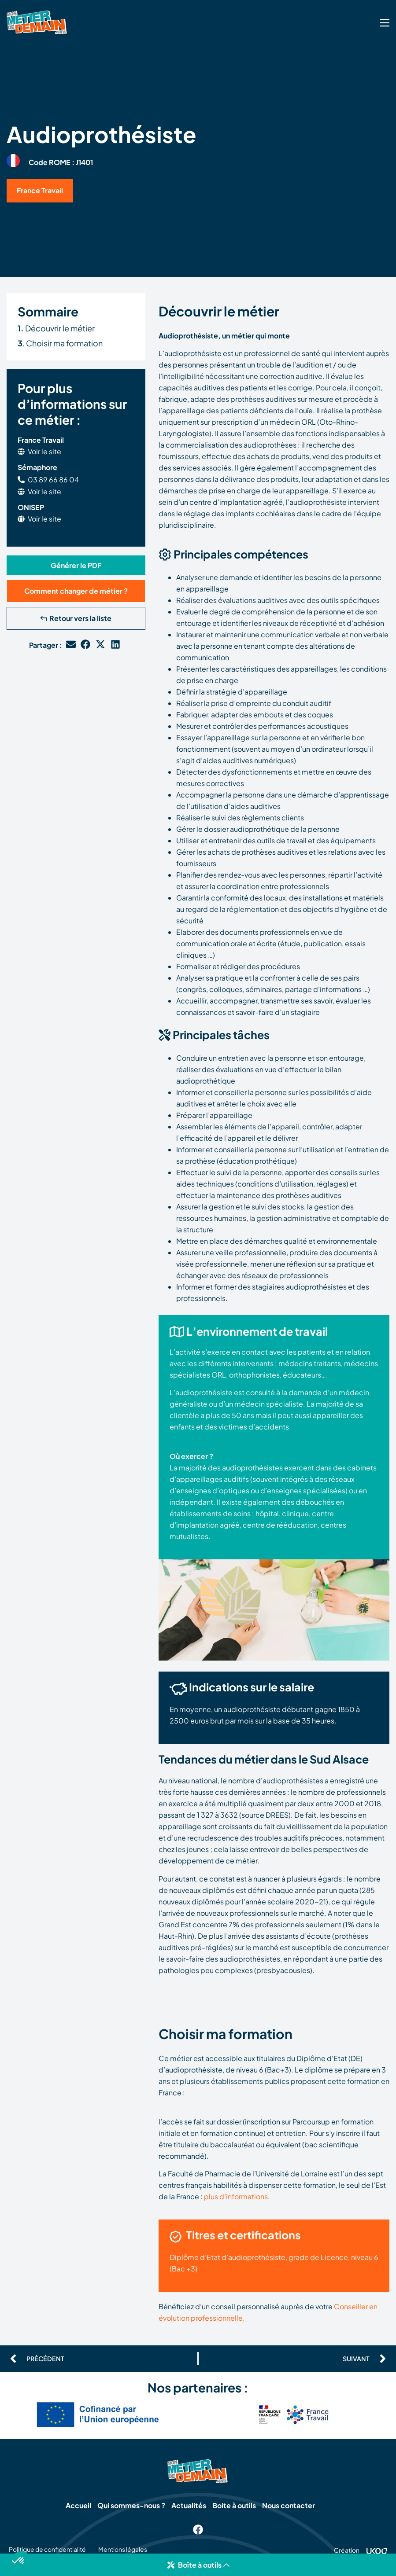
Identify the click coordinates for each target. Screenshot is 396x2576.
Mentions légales (125, 2551)
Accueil (77, 2506)
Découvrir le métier (56, 328)
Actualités (188, 2506)
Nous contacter (289, 2506)
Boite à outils (234, 2506)
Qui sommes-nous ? (131, 2506)
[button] (198, 2565)
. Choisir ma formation (60, 343)
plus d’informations (236, 2196)
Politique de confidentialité (47, 2551)
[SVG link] (384, 23)
